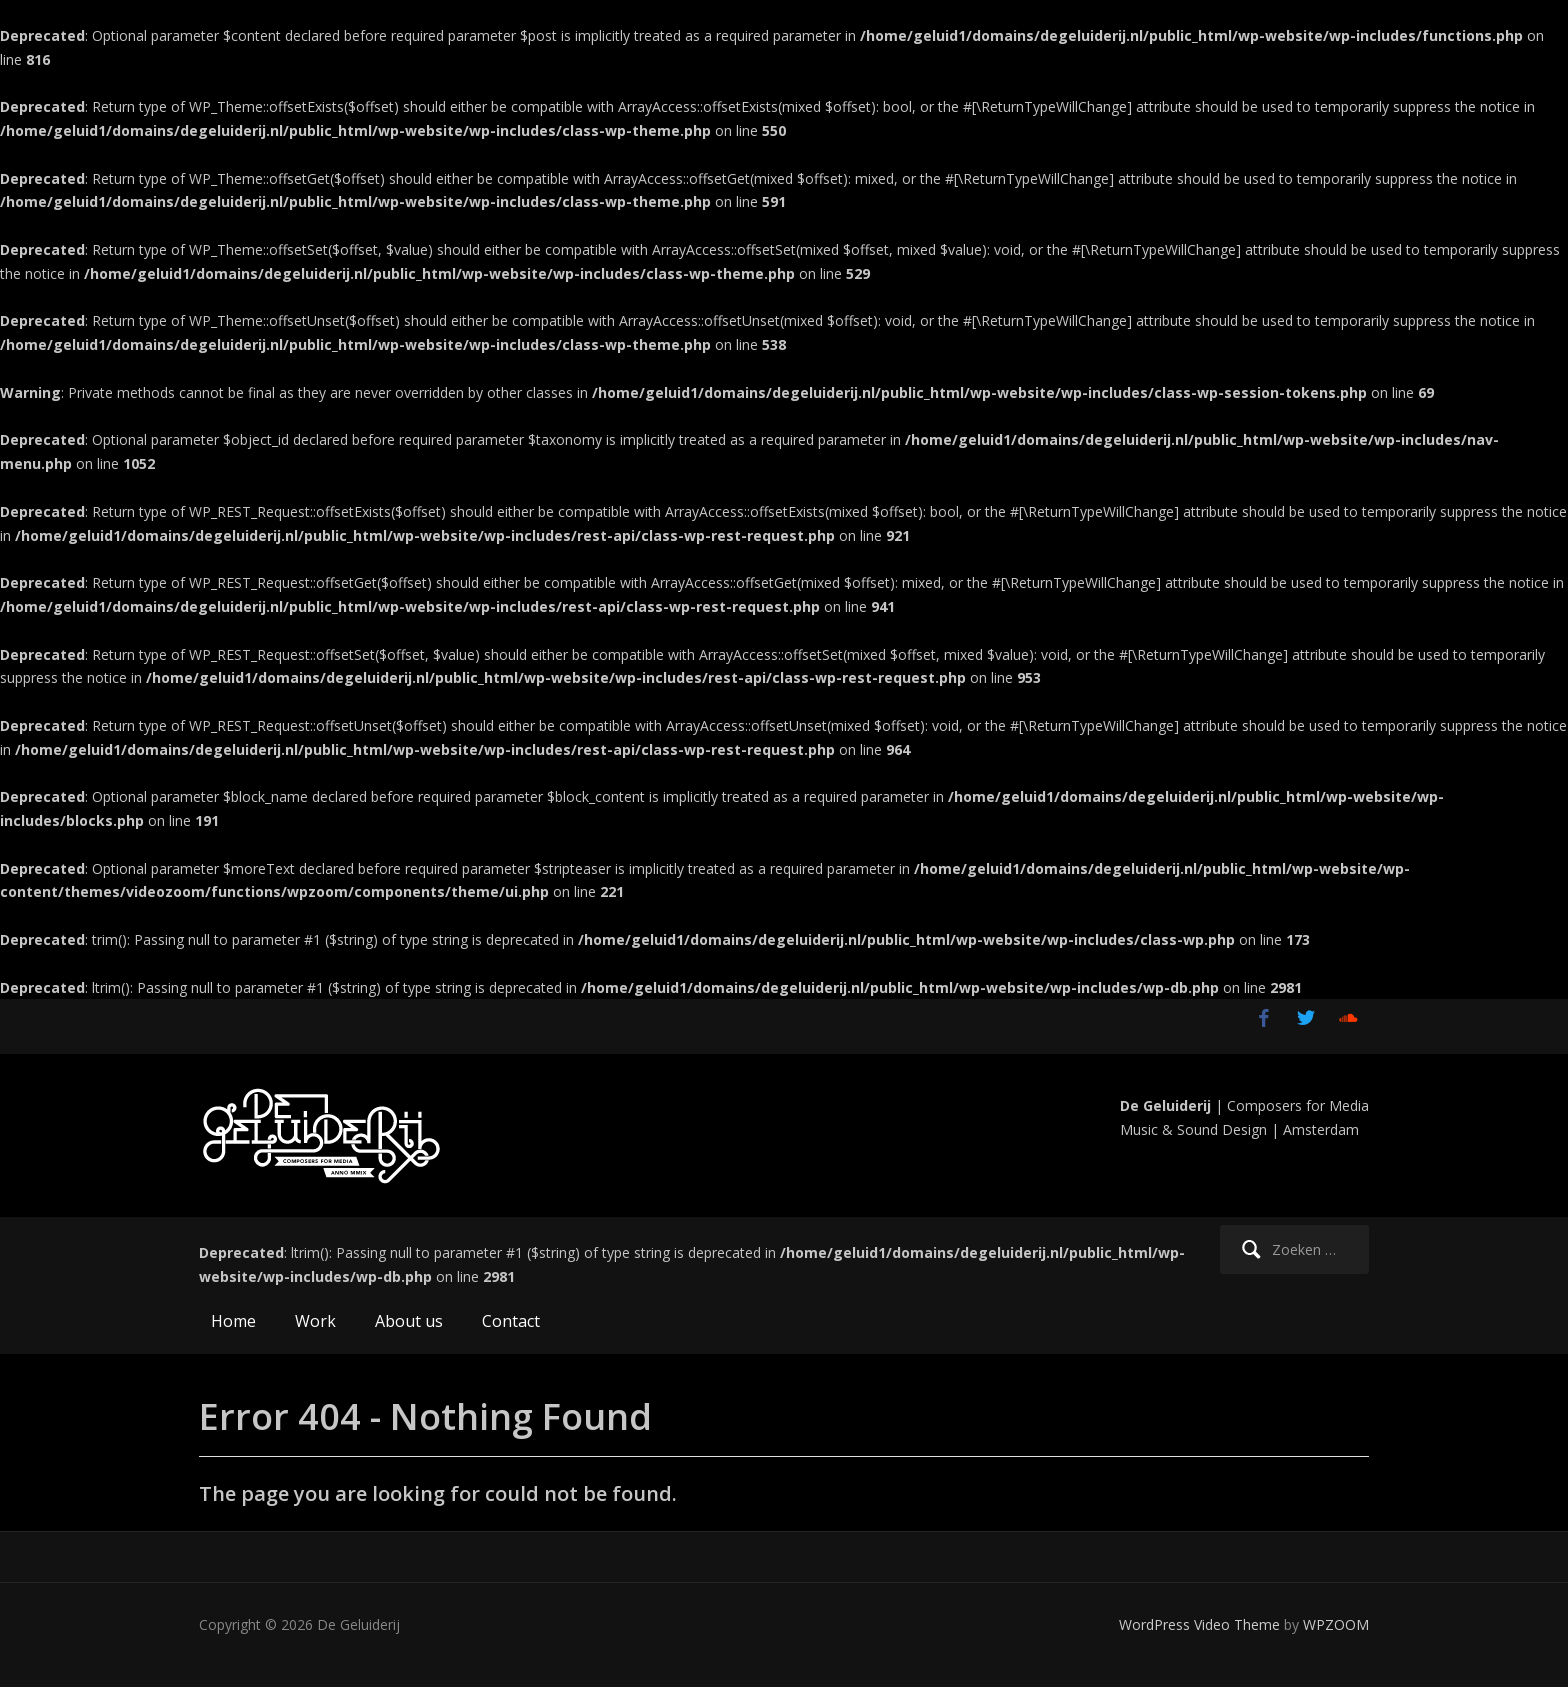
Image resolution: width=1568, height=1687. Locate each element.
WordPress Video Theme (1199, 1624)
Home (233, 1321)
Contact (511, 1321)
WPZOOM (1336, 1624)
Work (315, 1321)
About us (409, 1321)
